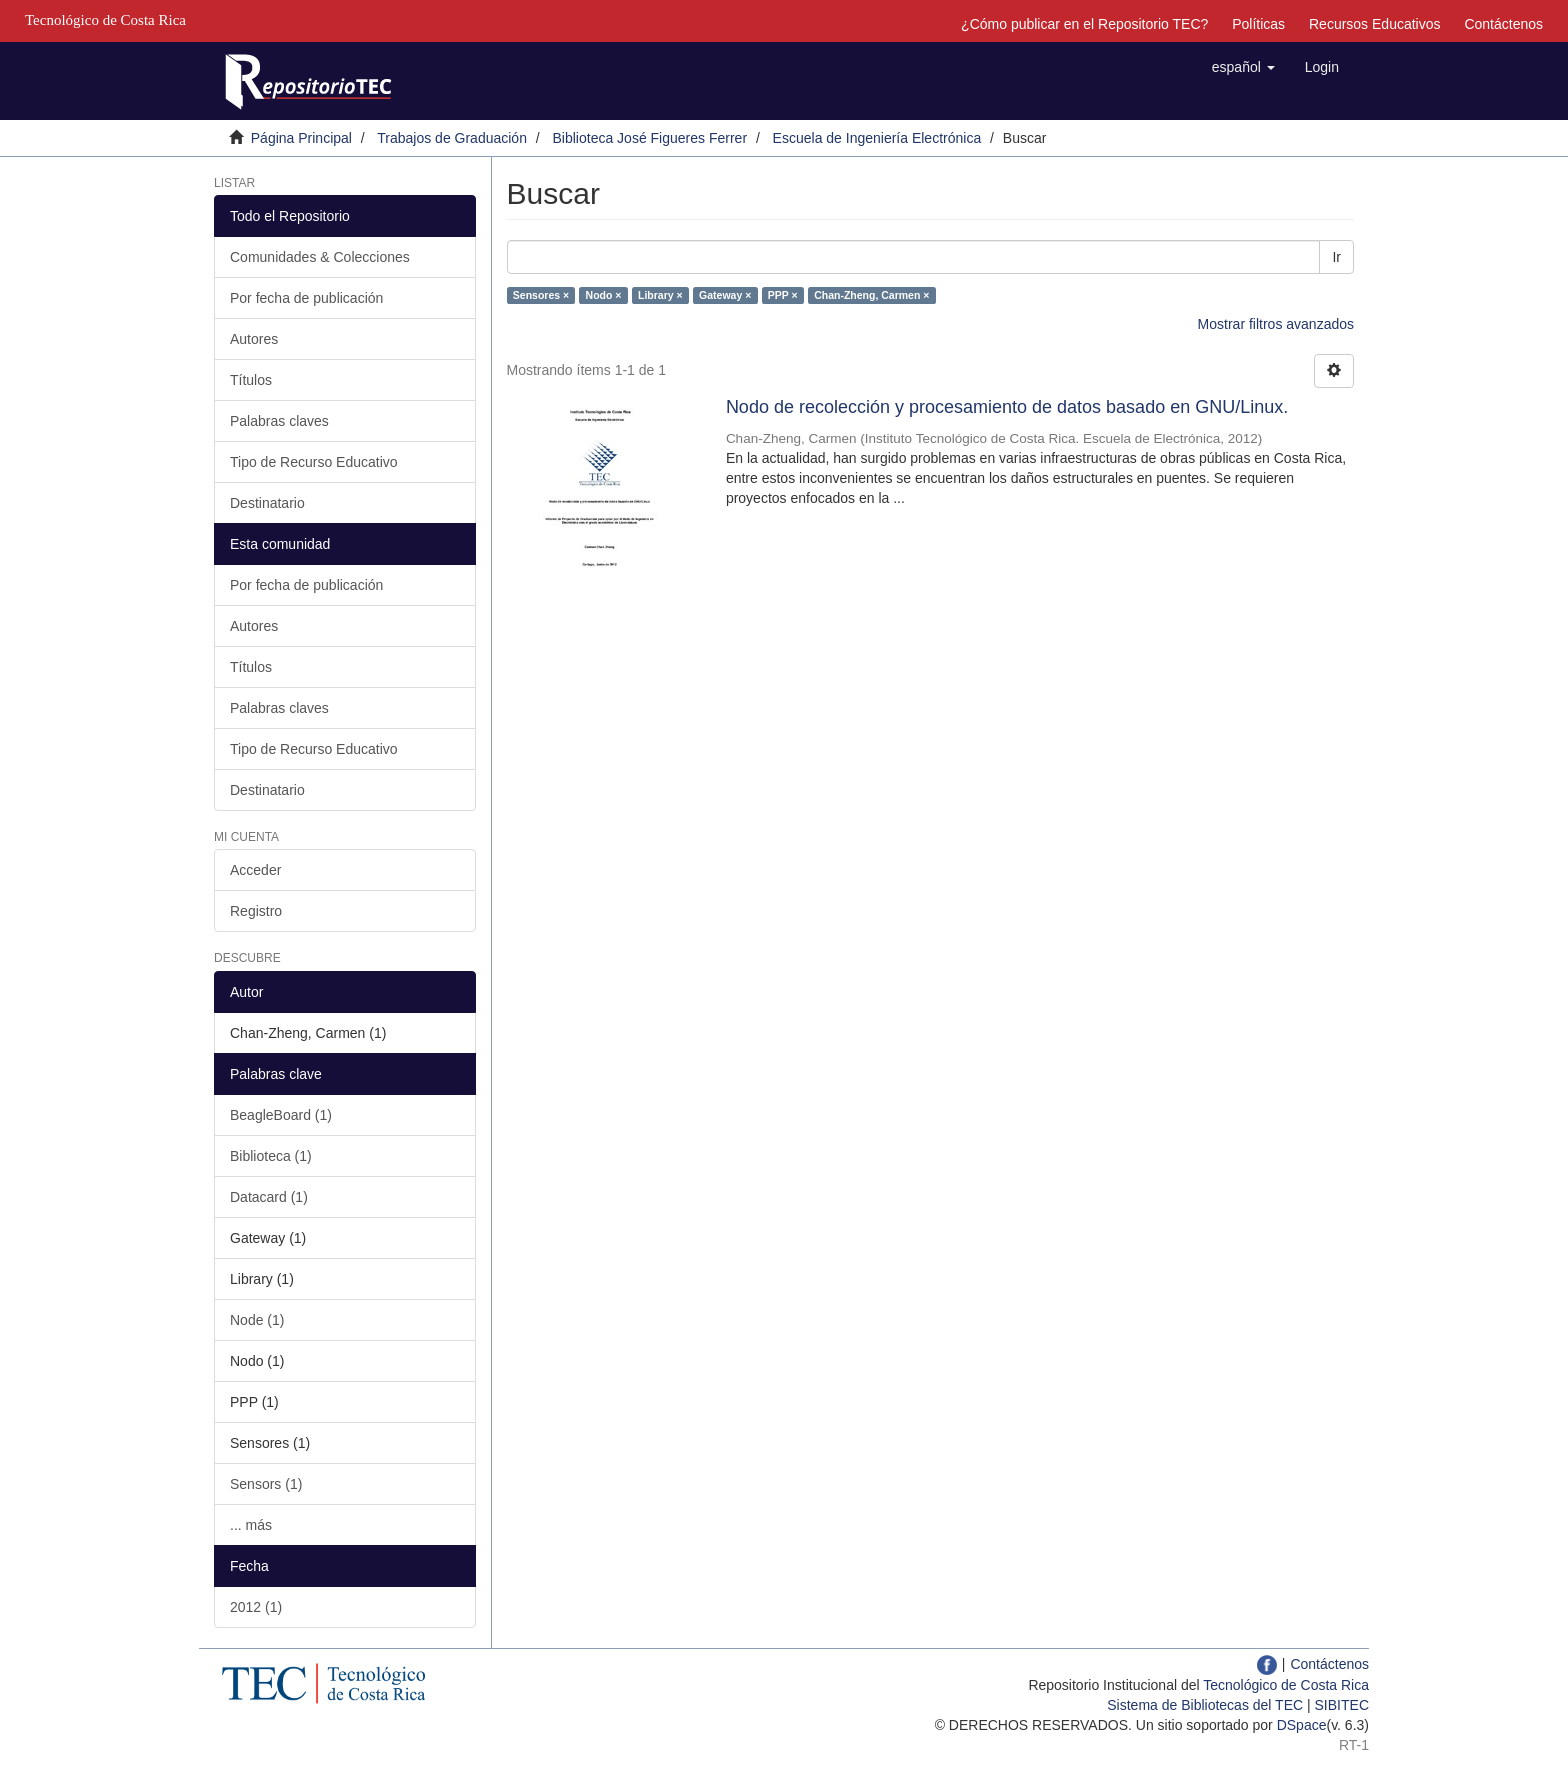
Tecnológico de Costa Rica (1286, 1685)
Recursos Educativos (1375, 24)
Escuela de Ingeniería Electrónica (877, 138)
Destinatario (267, 503)
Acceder (255, 870)
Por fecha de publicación (306, 298)
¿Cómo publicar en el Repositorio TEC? (1084, 24)
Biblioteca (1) (271, 1156)
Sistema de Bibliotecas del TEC (1205, 1705)
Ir (1336, 257)
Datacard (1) (269, 1197)
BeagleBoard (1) (281, 1115)
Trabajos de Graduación (452, 138)
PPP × (783, 295)
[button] (1243, 67)
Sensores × (541, 295)
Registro (256, 911)
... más (251, 1525)
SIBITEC (1342, 1705)
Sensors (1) (266, 1484)
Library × (660, 295)
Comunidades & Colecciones (320, 257)
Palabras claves (279, 421)
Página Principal (301, 138)
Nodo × (604, 295)
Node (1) (257, 1320)
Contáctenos (1503, 24)
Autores (254, 339)
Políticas (1258, 24)
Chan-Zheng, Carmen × (871, 295)
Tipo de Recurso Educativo (314, 462)
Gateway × (725, 295)
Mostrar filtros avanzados (1276, 324)
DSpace (1302, 1725)
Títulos (251, 380)
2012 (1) (256, 1607)
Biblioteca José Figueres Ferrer (650, 138)
